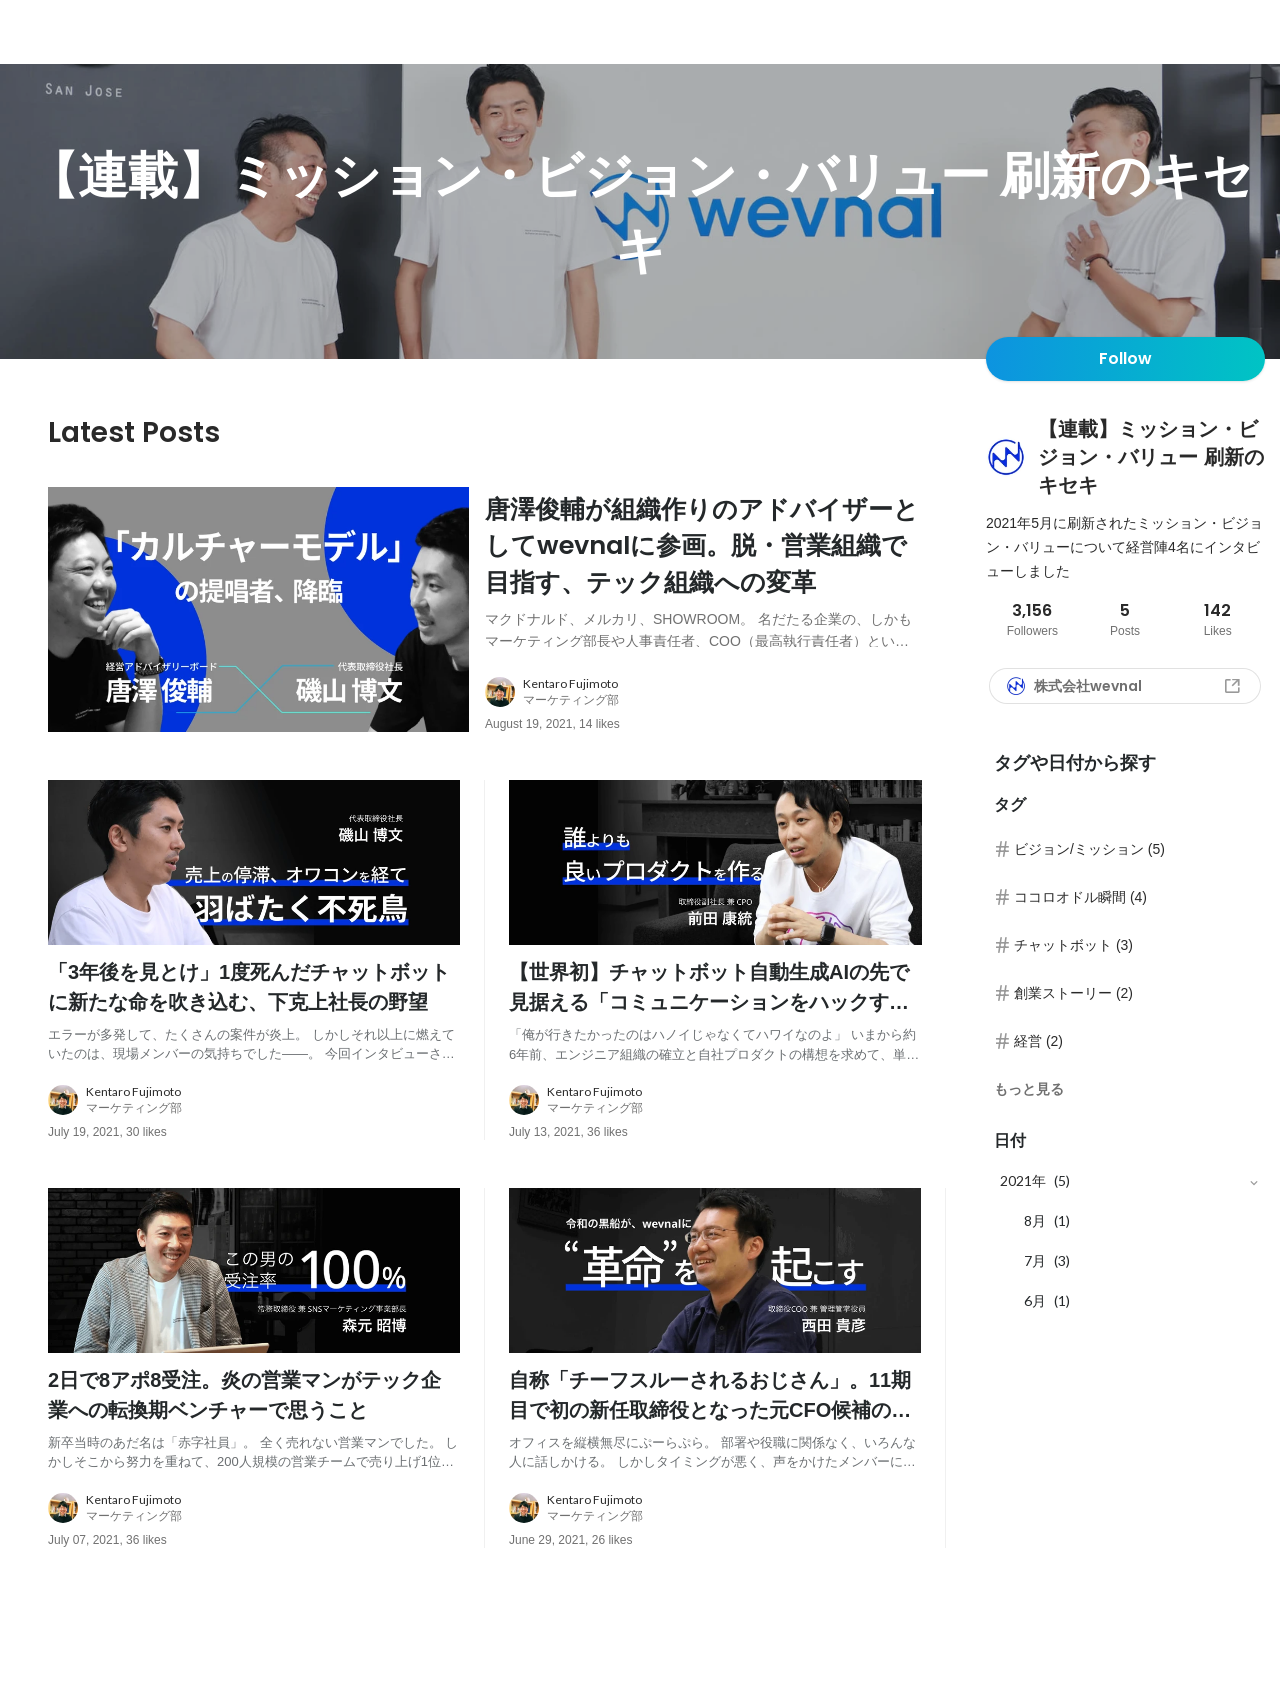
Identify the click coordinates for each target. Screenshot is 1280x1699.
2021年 (1023, 1180)
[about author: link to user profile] (715, 727)
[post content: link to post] (703, 589)
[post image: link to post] (258, 627)
